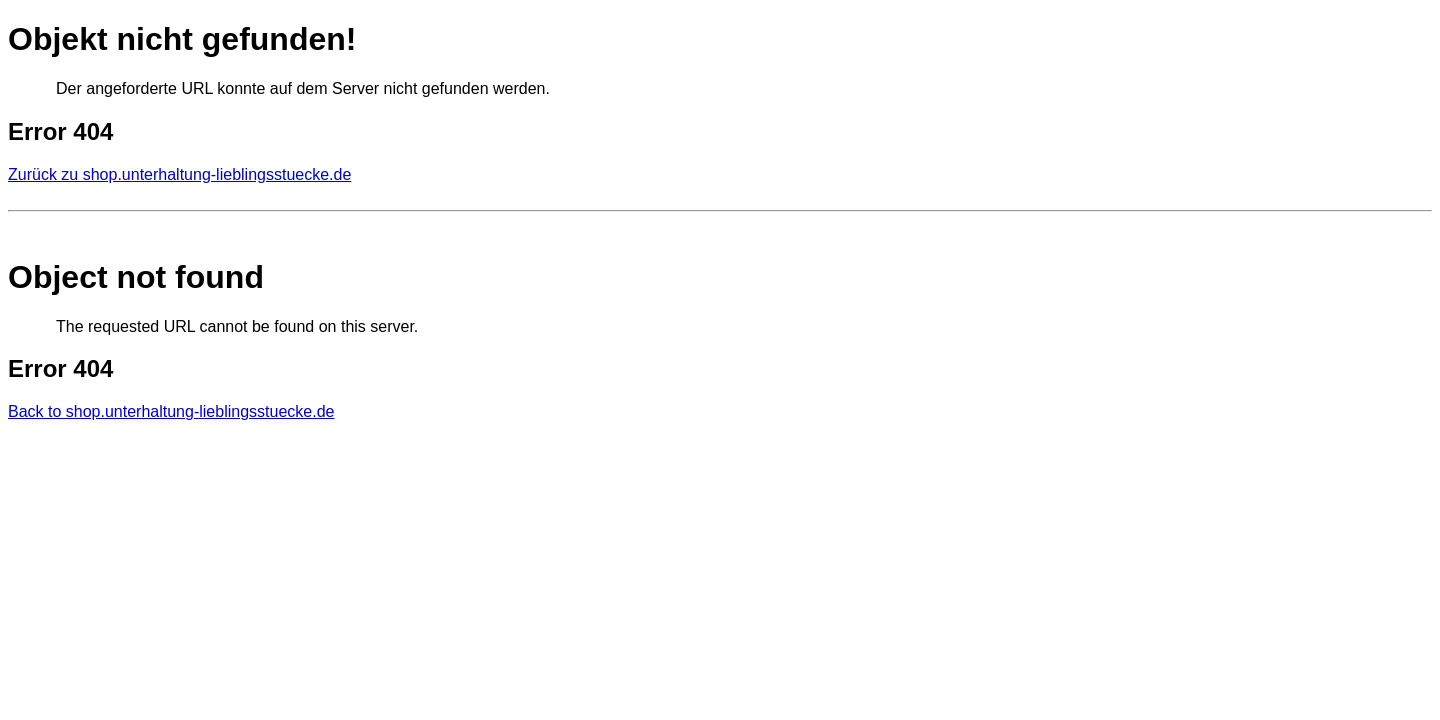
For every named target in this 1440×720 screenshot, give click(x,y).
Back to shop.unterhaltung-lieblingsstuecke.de (171, 411)
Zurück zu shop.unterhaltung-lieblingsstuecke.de (179, 174)
